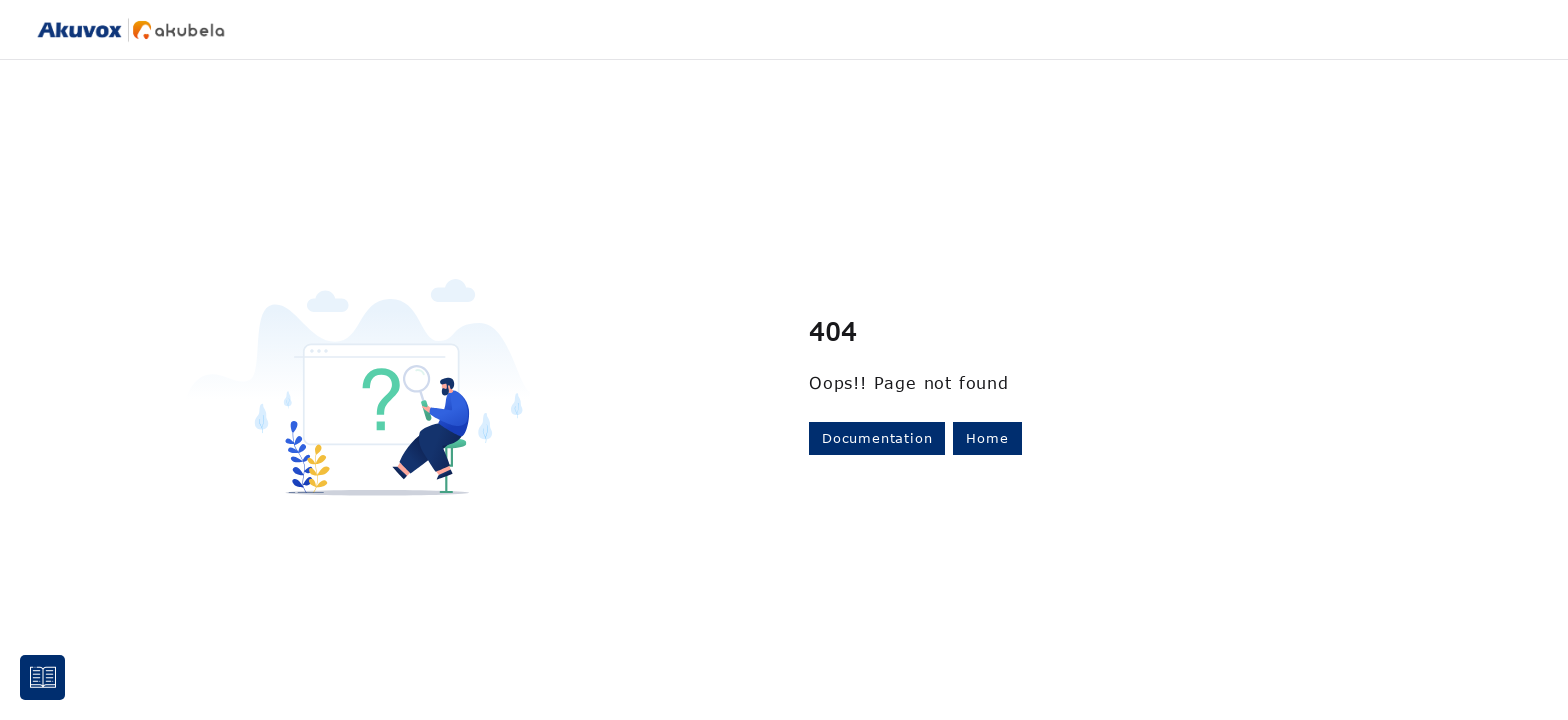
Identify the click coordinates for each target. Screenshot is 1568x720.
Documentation (877, 438)
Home (987, 438)
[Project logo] (131, 30)
